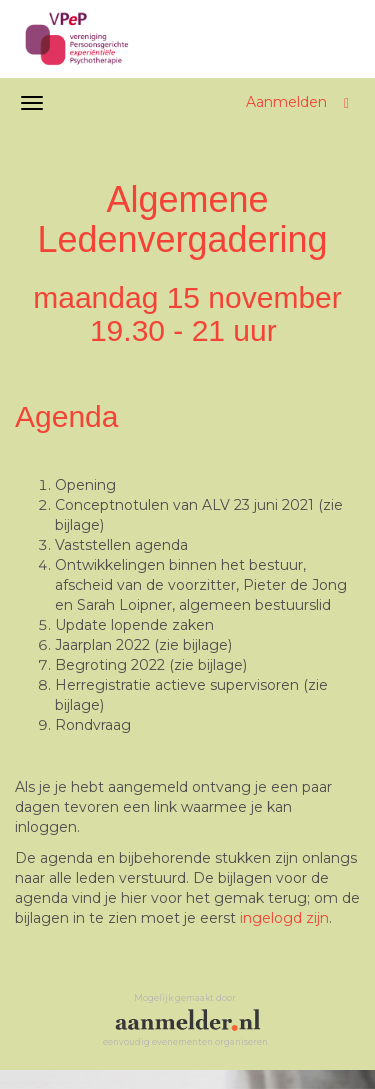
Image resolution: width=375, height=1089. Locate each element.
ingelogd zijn (284, 918)
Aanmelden (286, 102)
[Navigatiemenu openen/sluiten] (32, 103)
